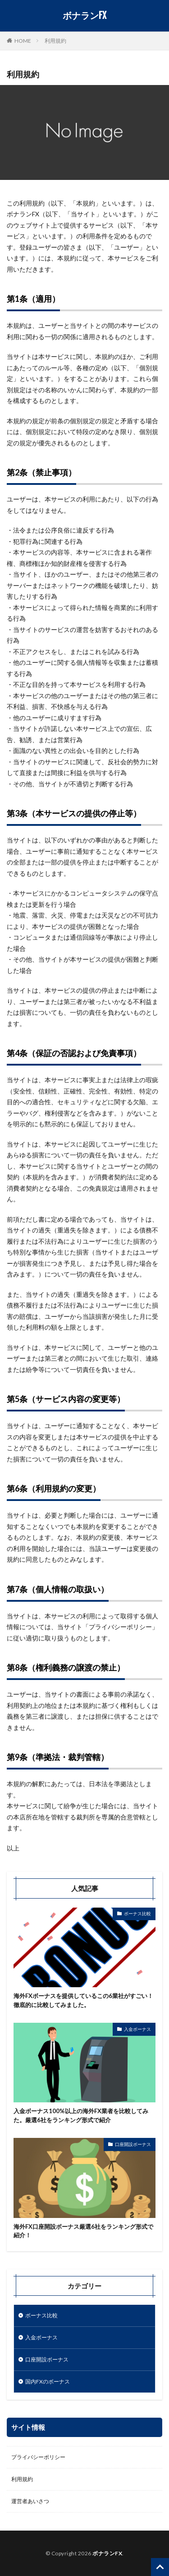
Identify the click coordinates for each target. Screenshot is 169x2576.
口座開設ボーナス (133, 2144)
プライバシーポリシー (38, 2457)
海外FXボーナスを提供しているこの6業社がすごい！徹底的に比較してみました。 (83, 2000)
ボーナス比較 (137, 1913)
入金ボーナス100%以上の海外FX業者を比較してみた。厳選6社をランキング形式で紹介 (81, 2115)
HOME (22, 40)
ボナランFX (84, 15)
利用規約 (55, 40)
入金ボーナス (137, 2029)
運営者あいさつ (30, 2501)
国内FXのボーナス (47, 2381)
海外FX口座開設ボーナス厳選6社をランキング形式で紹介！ (83, 2231)
